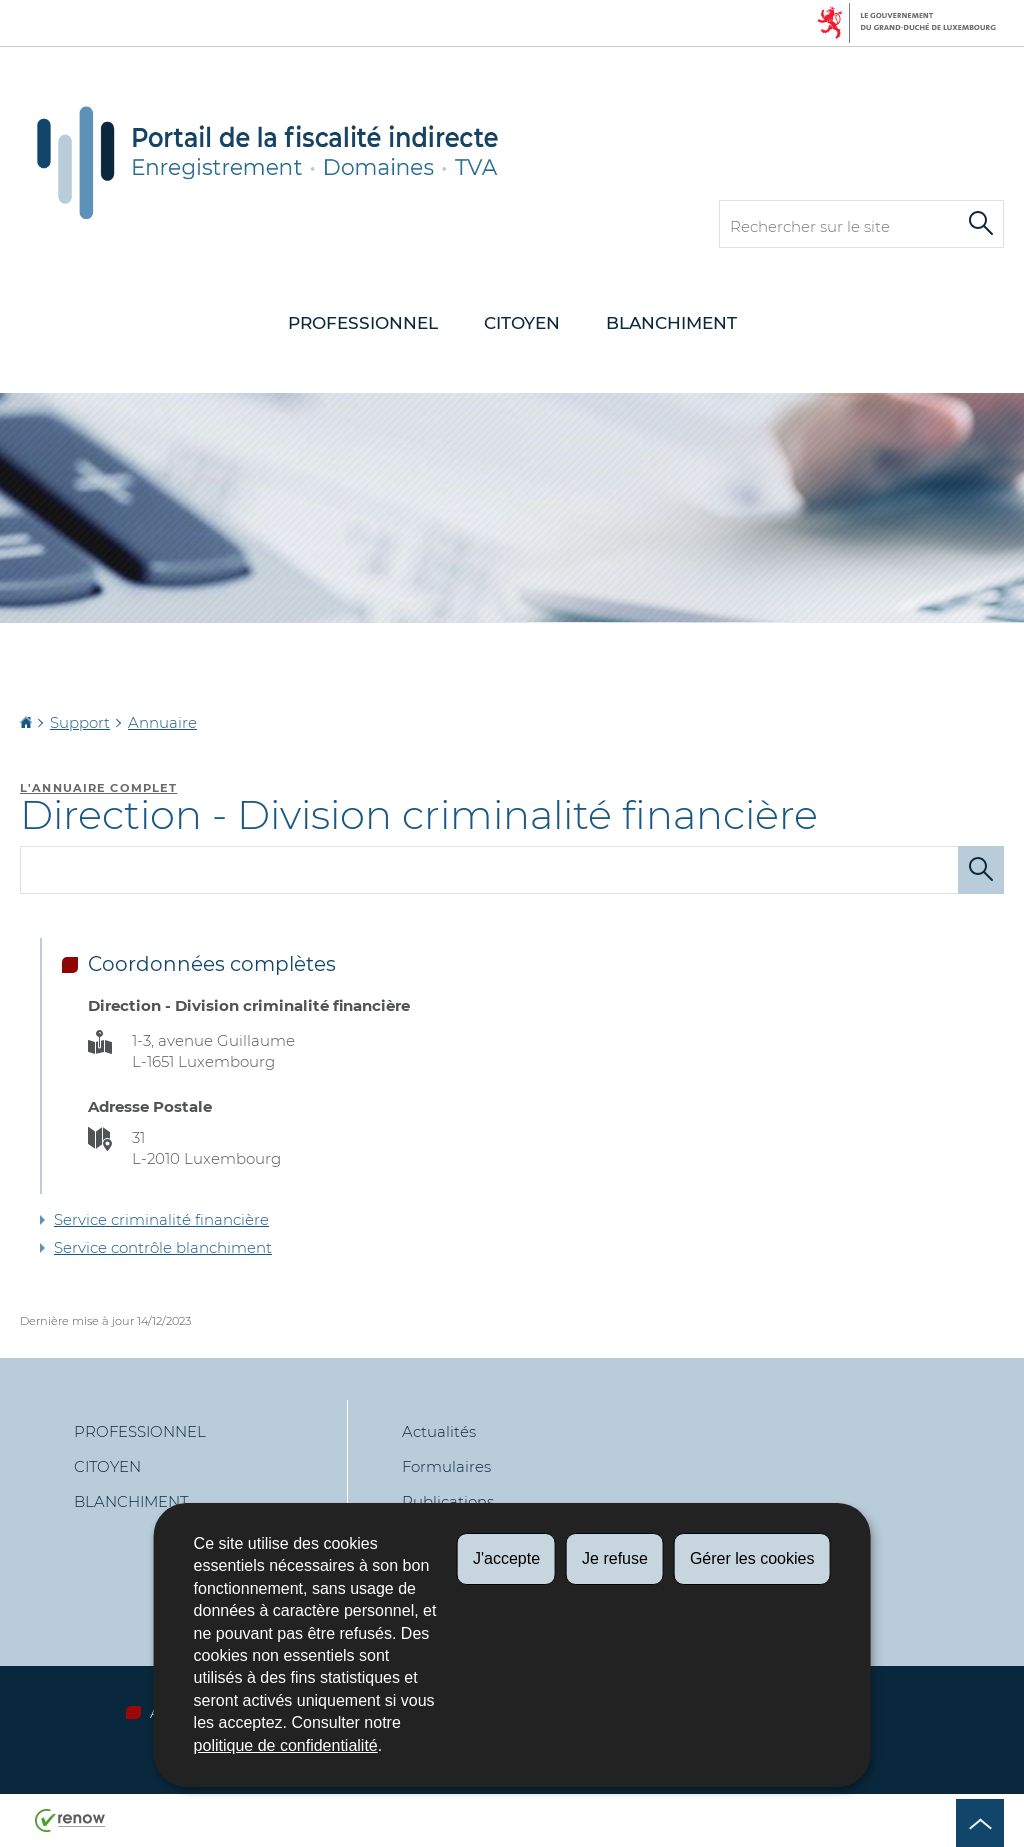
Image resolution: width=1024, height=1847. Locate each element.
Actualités (439, 1431)
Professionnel (363, 323)
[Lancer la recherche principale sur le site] (981, 224)
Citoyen (522, 323)
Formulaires (446, 1466)
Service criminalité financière (161, 1219)
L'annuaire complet (98, 788)
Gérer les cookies (752, 1558)
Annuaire (162, 722)
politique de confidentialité (286, 1745)
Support (80, 722)
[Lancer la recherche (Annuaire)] (981, 870)
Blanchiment (671, 323)
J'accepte (506, 1558)
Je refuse (615, 1558)
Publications (448, 1501)
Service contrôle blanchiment (163, 1247)
